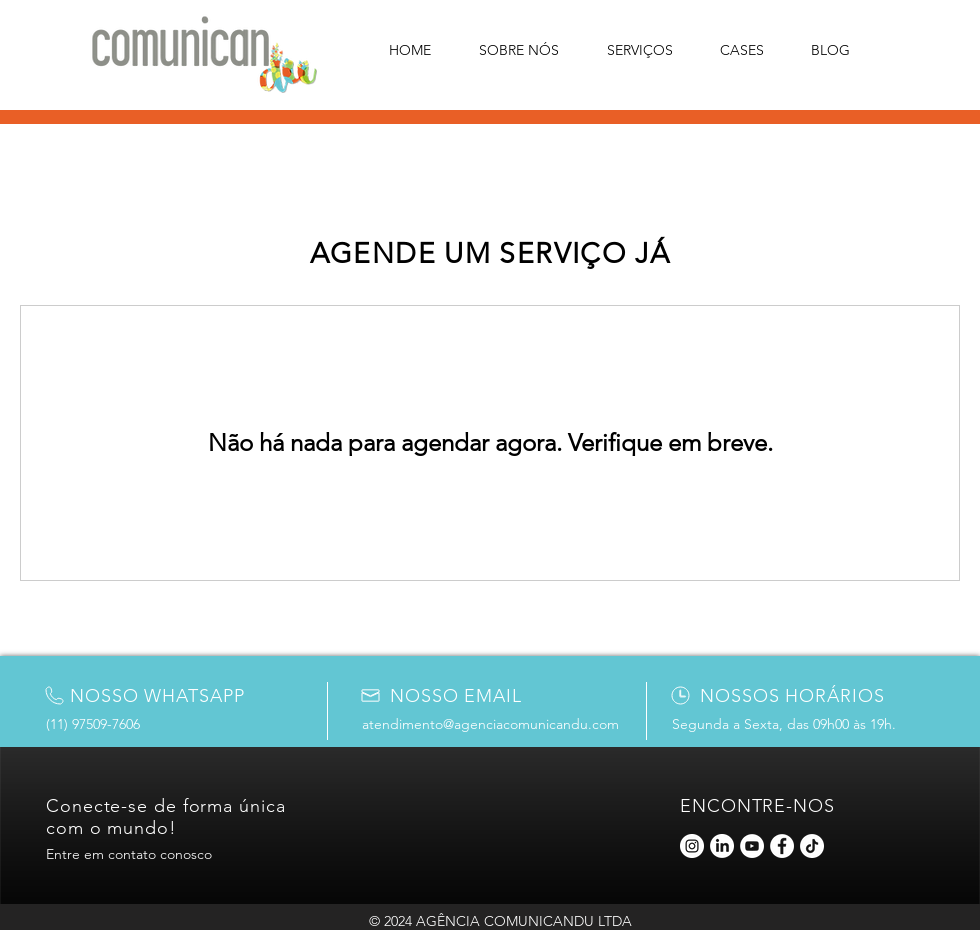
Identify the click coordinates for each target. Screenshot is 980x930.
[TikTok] (812, 846)
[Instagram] (692, 846)
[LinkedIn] (722, 846)
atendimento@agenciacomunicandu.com (490, 724)
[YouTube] (752, 846)
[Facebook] (782, 846)
